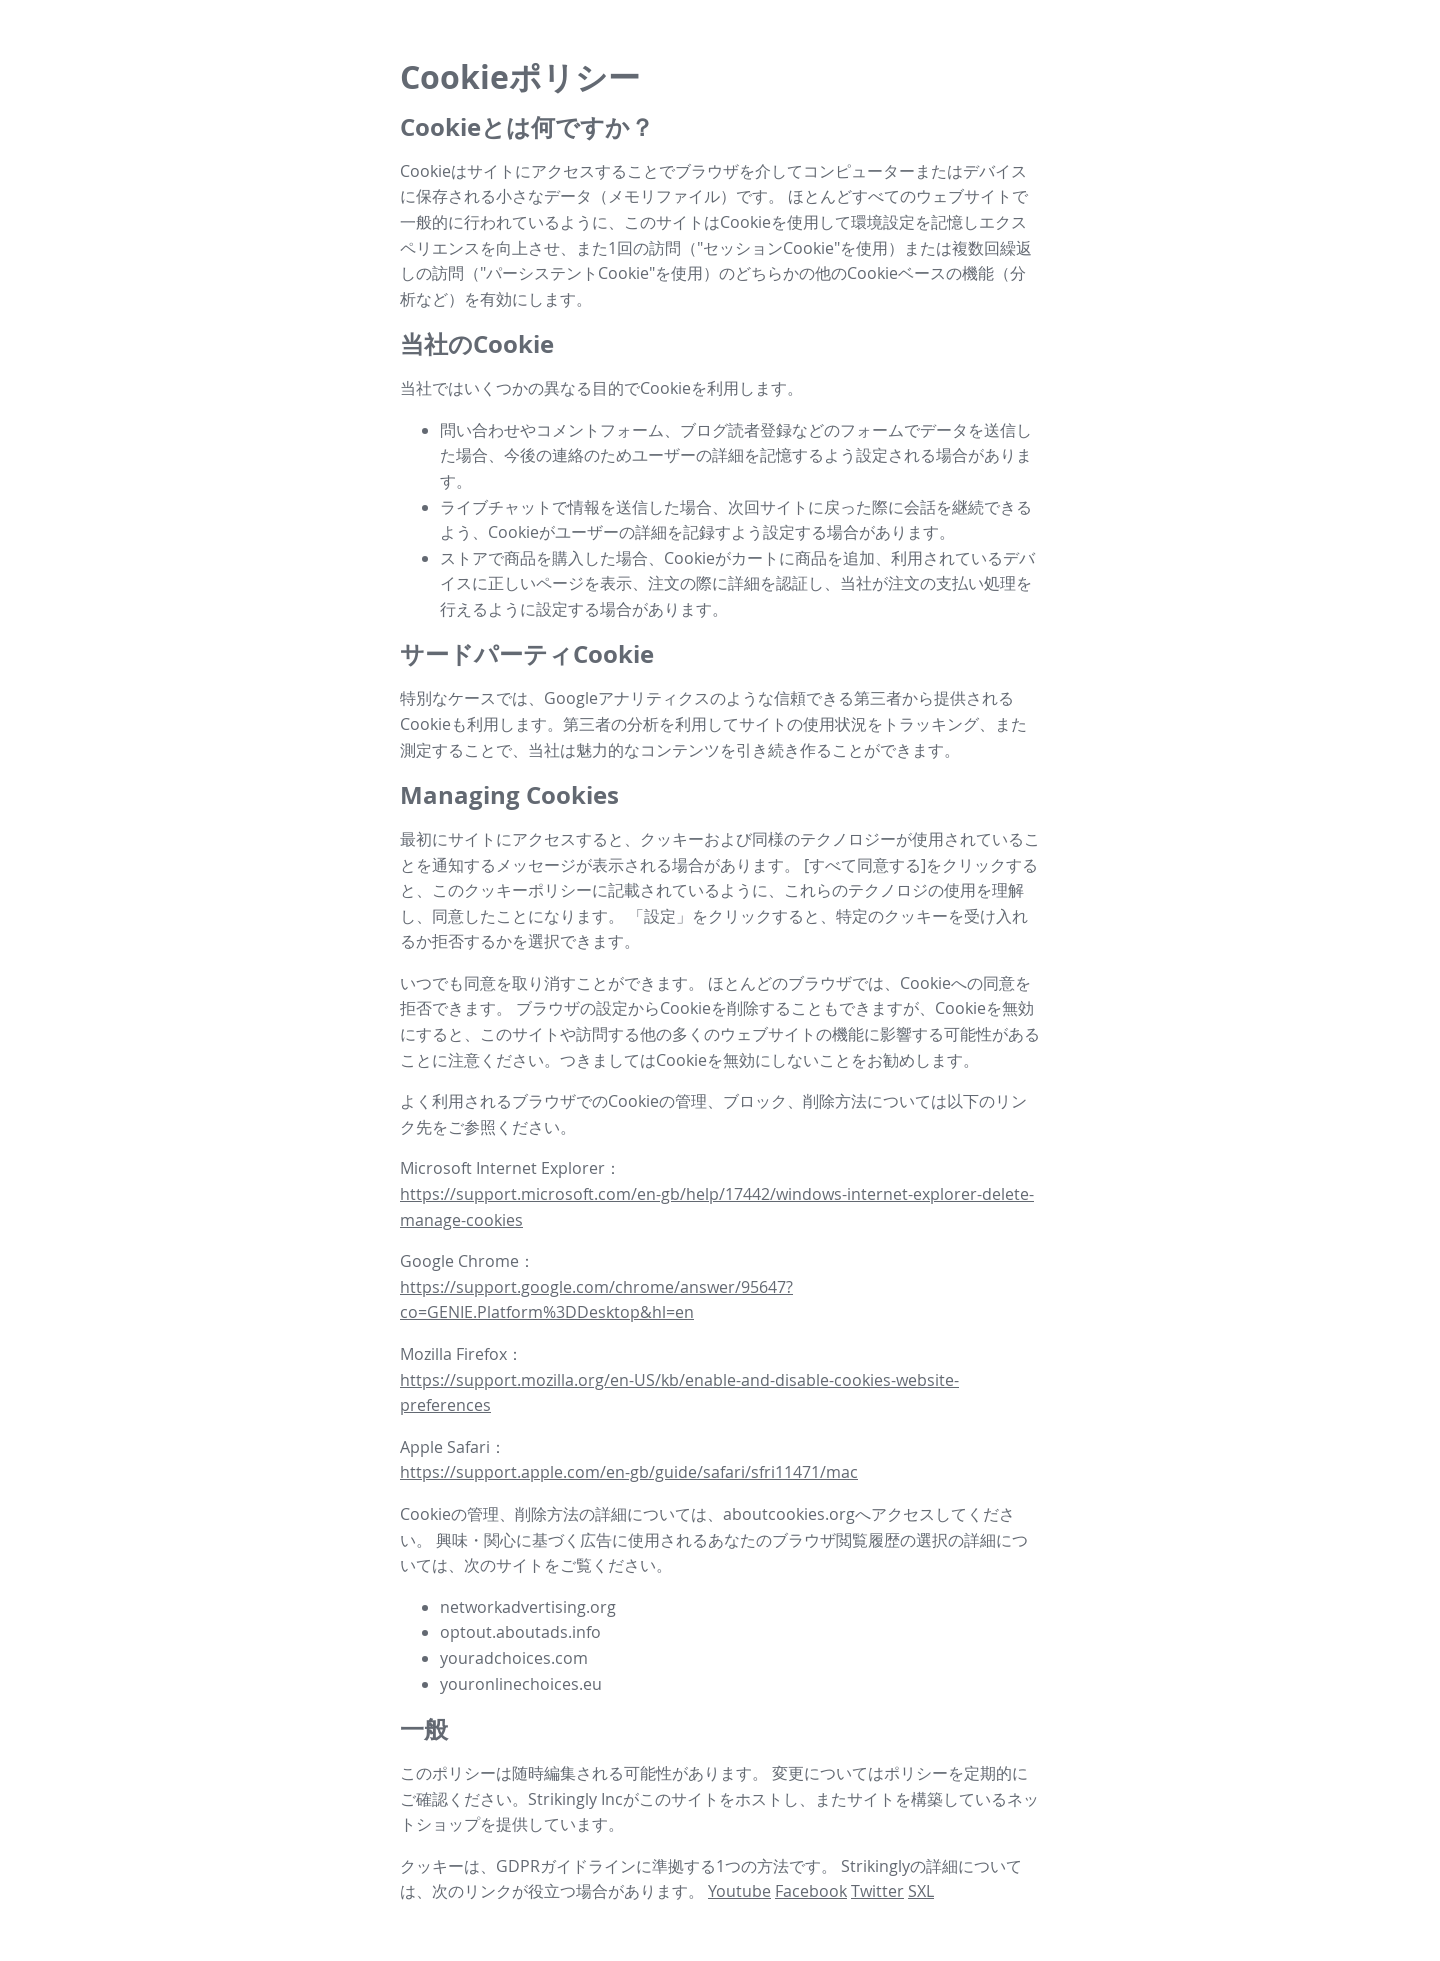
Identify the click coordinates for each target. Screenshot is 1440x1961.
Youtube (739, 1891)
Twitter (877, 1891)
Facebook (811, 1891)
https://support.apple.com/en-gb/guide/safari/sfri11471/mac (629, 1472)
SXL (921, 1891)
